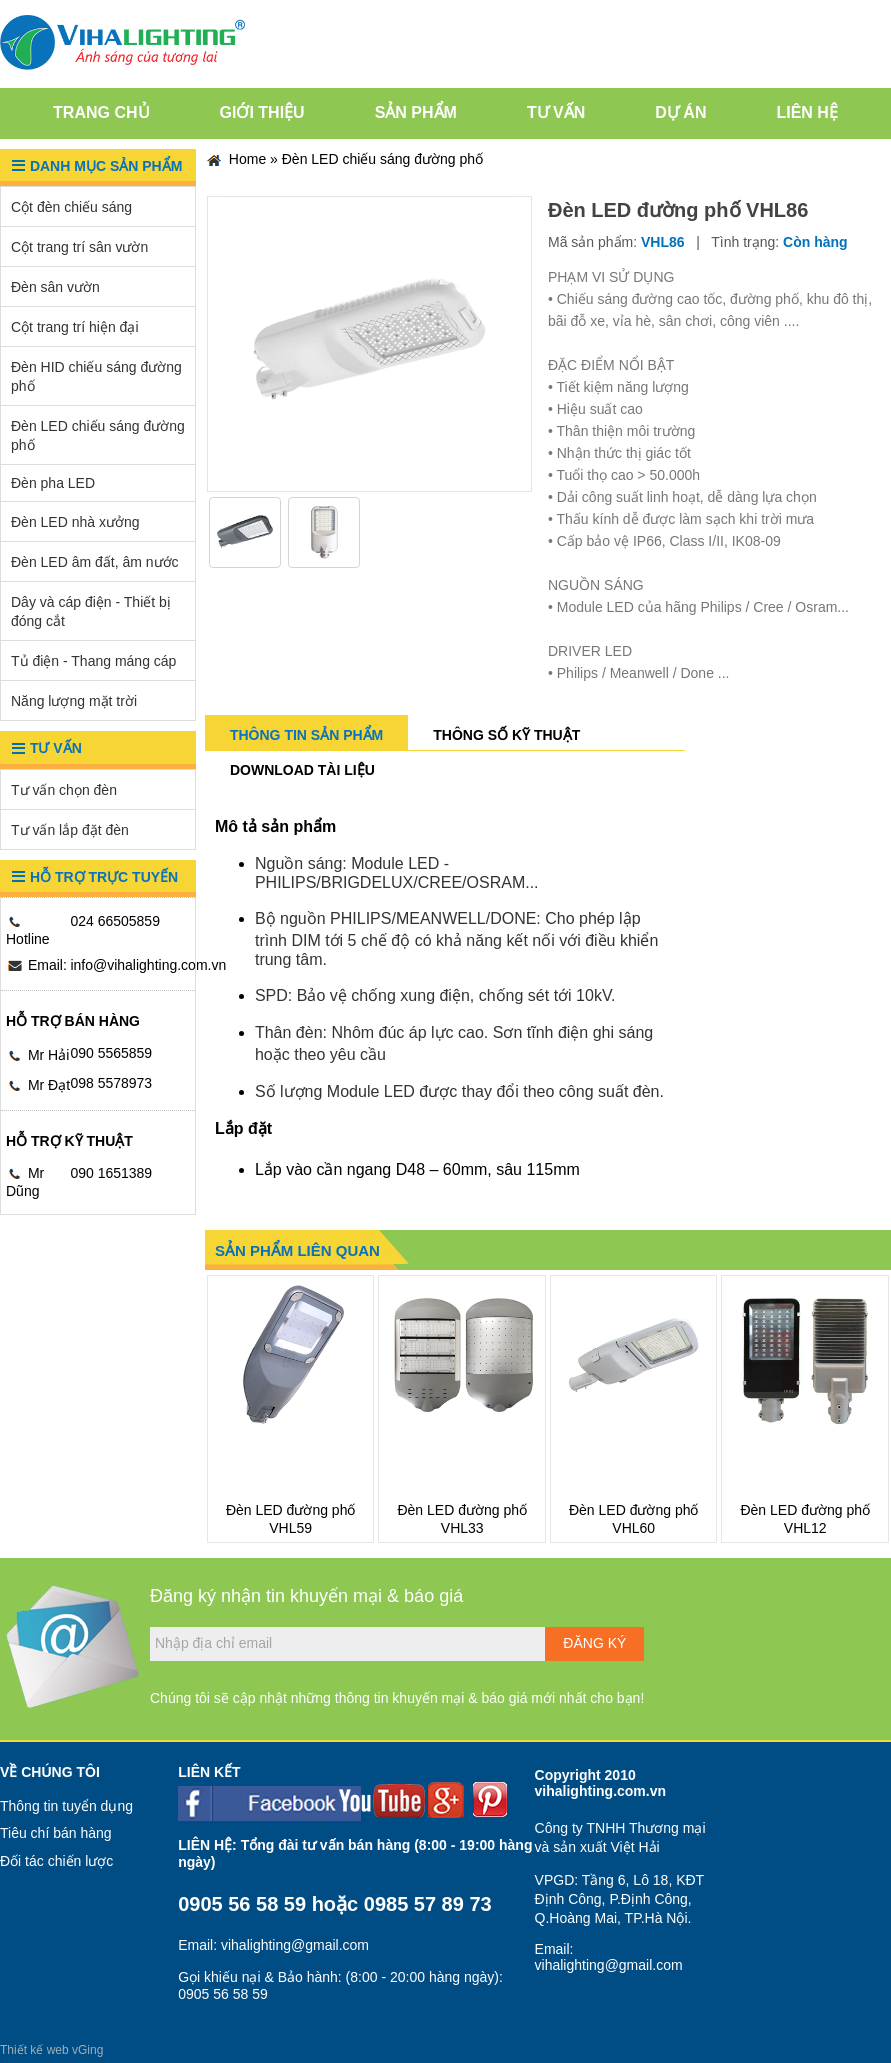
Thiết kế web (34, 2050)
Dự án (680, 112)
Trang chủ (101, 112)
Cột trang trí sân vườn (79, 247)
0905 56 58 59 (242, 1904)
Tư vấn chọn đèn (64, 790)
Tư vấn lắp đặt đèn (70, 830)
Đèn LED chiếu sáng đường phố (98, 435)
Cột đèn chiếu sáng (71, 207)
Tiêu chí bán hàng (56, 1833)
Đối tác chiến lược (56, 1861)
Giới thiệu (262, 112)
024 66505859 (115, 921)
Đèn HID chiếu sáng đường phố (96, 376)
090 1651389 (111, 1173)
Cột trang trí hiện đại (75, 327)
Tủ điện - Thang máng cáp (93, 661)
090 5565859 (111, 1053)
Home (235, 161)
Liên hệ (806, 112)
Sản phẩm (416, 112)
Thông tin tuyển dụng (66, 1806)
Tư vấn (556, 112)
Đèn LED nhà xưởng (75, 522)
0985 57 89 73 (428, 1904)
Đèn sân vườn (55, 287)
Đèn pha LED (53, 483)
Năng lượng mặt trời (74, 701)
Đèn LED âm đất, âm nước (95, 562)
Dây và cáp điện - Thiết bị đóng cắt (91, 611)
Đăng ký (594, 1643)
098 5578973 (111, 1083)
